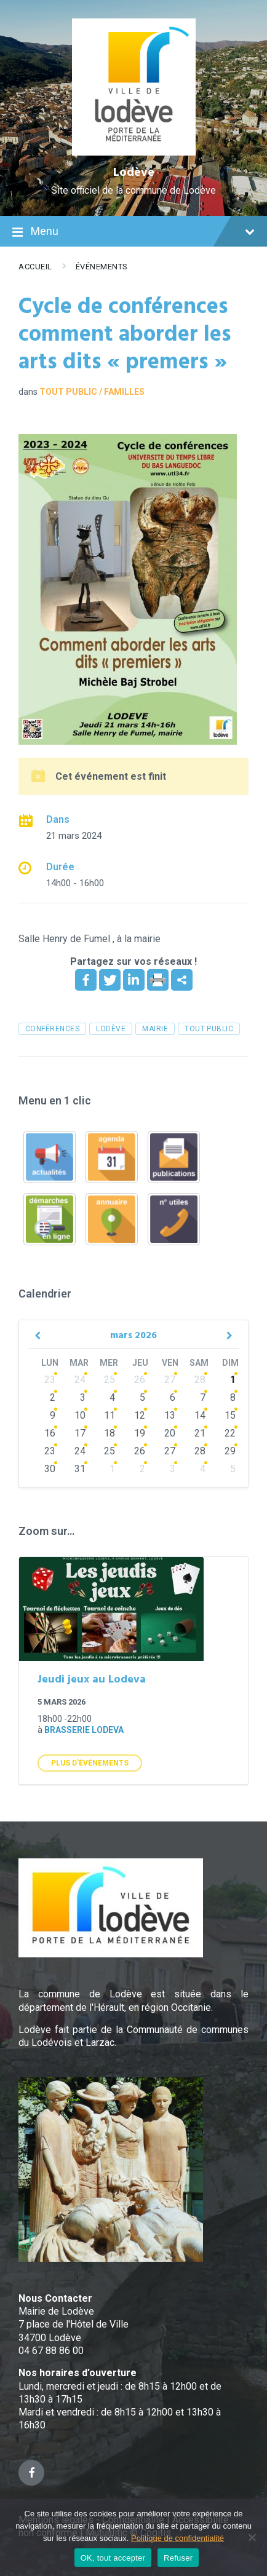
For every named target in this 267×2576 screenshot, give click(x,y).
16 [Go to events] (49, 1433)
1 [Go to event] (233, 1379)
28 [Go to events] (199, 1379)
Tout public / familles (92, 392)
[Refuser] (251, 2537)
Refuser (178, 2557)
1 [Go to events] (112, 1469)
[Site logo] (134, 152)
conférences (52, 1028)
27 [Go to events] (169, 1379)
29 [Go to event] (230, 1451)
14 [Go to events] (199, 1415)
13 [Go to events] (169, 1415)
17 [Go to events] (80, 1433)
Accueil (35, 266)
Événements (102, 266)
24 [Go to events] (80, 1379)
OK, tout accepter (113, 2557)
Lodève (133, 173)
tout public (209, 1028)
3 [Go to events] (83, 1397)
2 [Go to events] (52, 1397)
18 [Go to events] (109, 1433)
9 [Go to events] (52, 1415)
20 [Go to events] (169, 1433)
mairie (155, 1028)
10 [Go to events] (80, 1415)
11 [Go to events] (109, 1415)
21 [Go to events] (199, 1433)
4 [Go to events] (112, 1397)
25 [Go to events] (109, 1379)
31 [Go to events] (80, 1469)
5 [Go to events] (142, 1397)
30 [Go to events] (49, 1469)
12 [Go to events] (139, 1415)
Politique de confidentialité (177, 2538)
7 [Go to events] (202, 1397)
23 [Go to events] (49, 1379)
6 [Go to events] (172, 1397)
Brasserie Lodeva (84, 1730)
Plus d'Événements (90, 1763)
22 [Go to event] (230, 1433)
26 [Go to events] (139, 1379)
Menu (133, 232)
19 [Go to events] (139, 1433)
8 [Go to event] (233, 1397)
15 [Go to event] (230, 1415)
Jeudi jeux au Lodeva (92, 1680)
